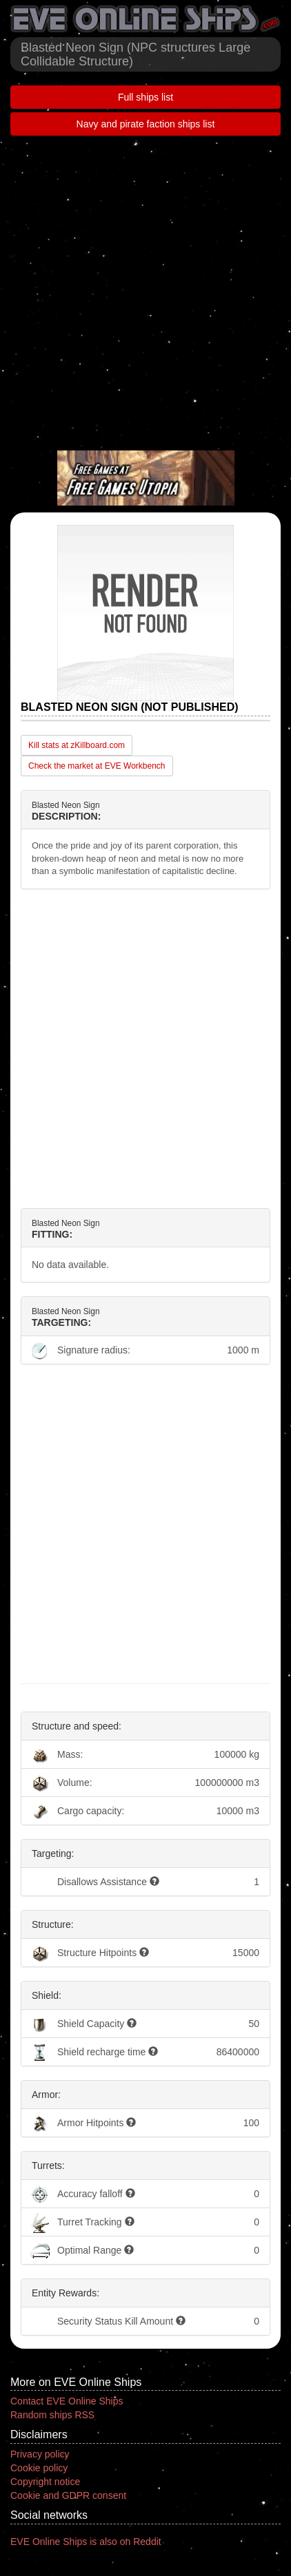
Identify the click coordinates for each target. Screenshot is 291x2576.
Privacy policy (40, 2454)
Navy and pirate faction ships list (146, 123)
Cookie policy (39, 2467)
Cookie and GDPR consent (68, 2495)
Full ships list (145, 97)
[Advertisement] (145, 291)
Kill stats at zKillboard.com (76, 745)
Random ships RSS (52, 2414)
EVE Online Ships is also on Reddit (85, 2541)
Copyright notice (45, 2481)
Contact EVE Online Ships (66, 2401)
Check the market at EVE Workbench (96, 766)
